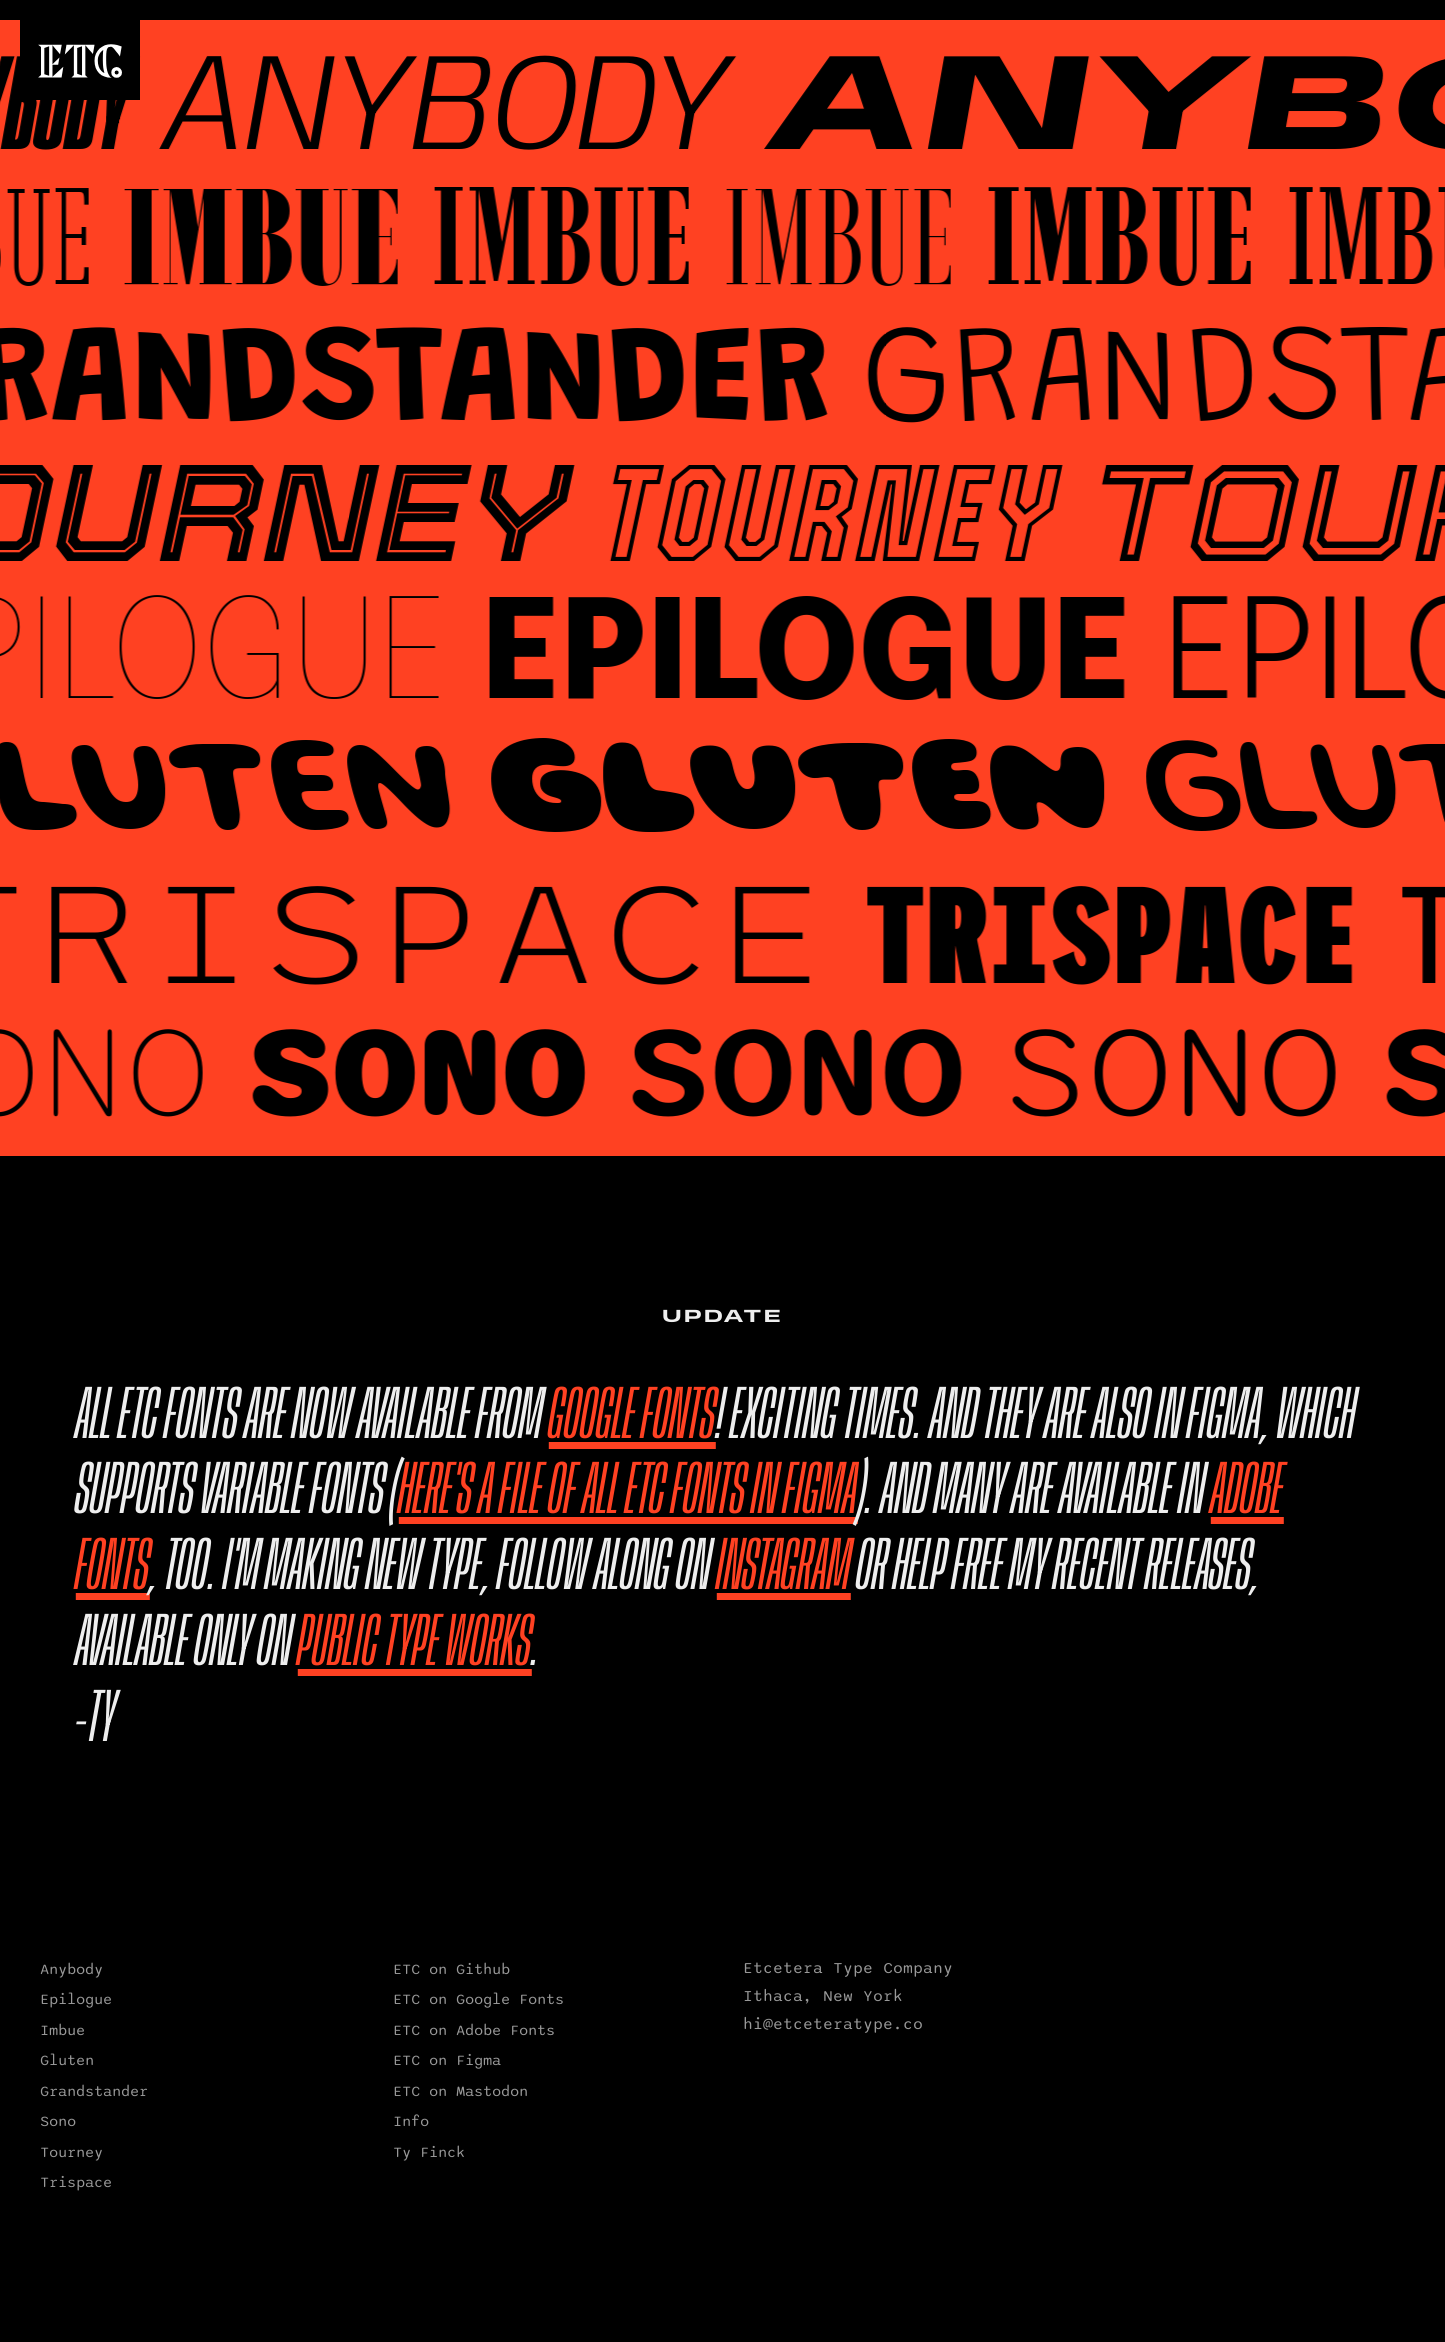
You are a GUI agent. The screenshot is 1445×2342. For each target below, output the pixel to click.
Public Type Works (415, 1644)
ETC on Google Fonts (478, 1999)
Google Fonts (632, 1417)
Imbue (62, 2030)
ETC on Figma (447, 2060)
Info (411, 2121)
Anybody (71, 1969)
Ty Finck (429, 2152)
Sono (58, 2121)
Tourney (71, 2152)
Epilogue (76, 1999)
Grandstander (94, 2091)
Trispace (76, 2182)
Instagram (784, 1568)
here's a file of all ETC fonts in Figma (628, 1492)
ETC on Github (451, 1969)
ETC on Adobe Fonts (474, 2030)
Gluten (67, 2060)
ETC (80, 60)
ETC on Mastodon (460, 2091)
